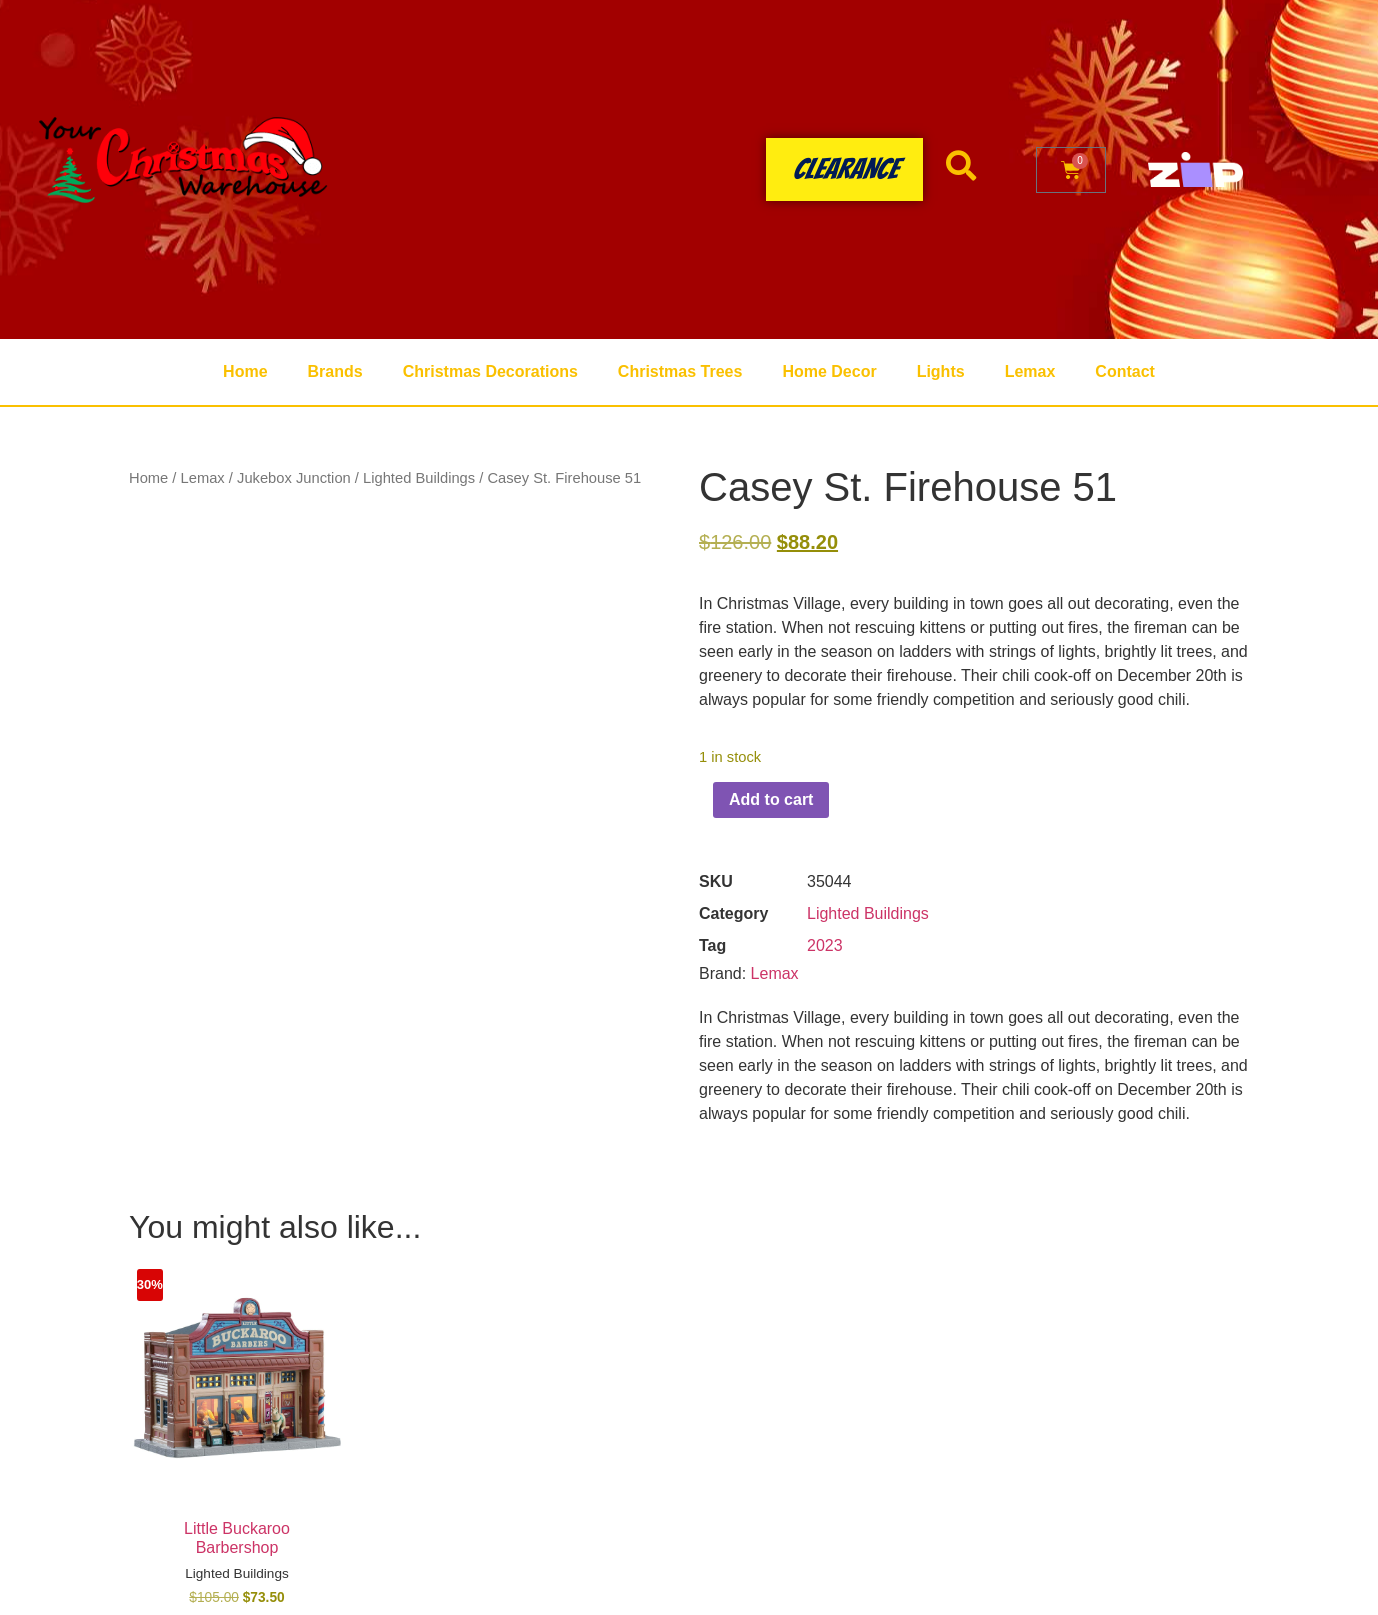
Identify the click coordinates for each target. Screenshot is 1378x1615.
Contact (1125, 371)
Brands (335, 371)
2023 (825, 945)
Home (245, 371)
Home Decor (829, 371)
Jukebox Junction (294, 478)
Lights (941, 371)
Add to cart (771, 799)
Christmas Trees (680, 371)
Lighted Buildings (419, 478)
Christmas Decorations (490, 371)
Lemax (1030, 371)
